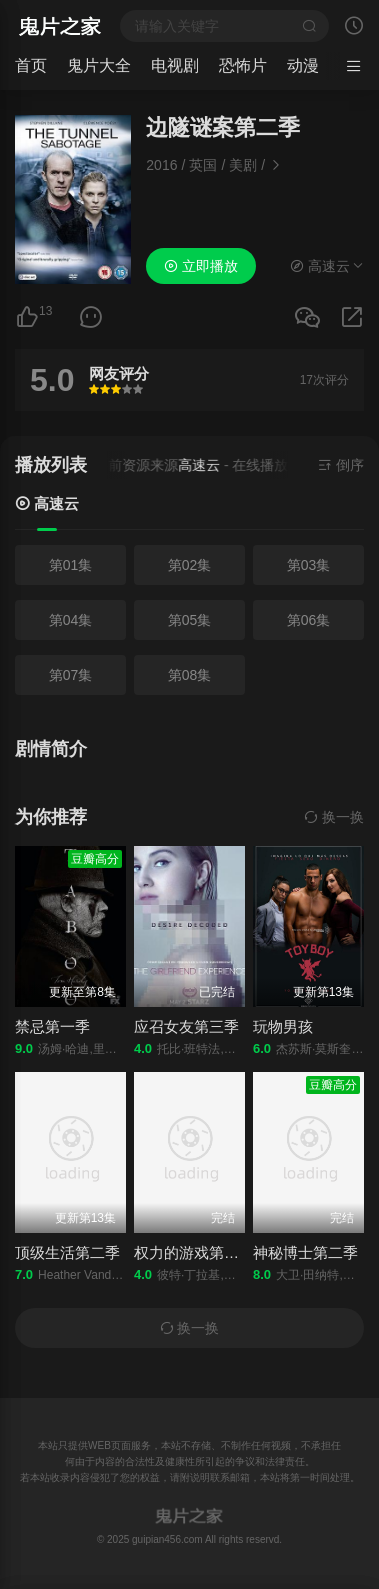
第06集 (309, 620)
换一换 (334, 817)
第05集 (190, 620)
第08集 (190, 675)
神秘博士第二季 (305, 1252)
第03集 (309, 565)
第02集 (190, 565)
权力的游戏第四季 (194, 1252)
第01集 (71, 565)
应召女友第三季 (186, 1026)
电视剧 (175, 65)
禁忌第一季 (52, 1026)
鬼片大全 (99, 65)
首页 (31, 65)
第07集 (71, 675)
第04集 (71, 620)
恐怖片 (243, 65)
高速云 (47, 503)
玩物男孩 (283, 1026)
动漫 (303, 65)
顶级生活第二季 (67, 1252)
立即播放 (201, 266)
